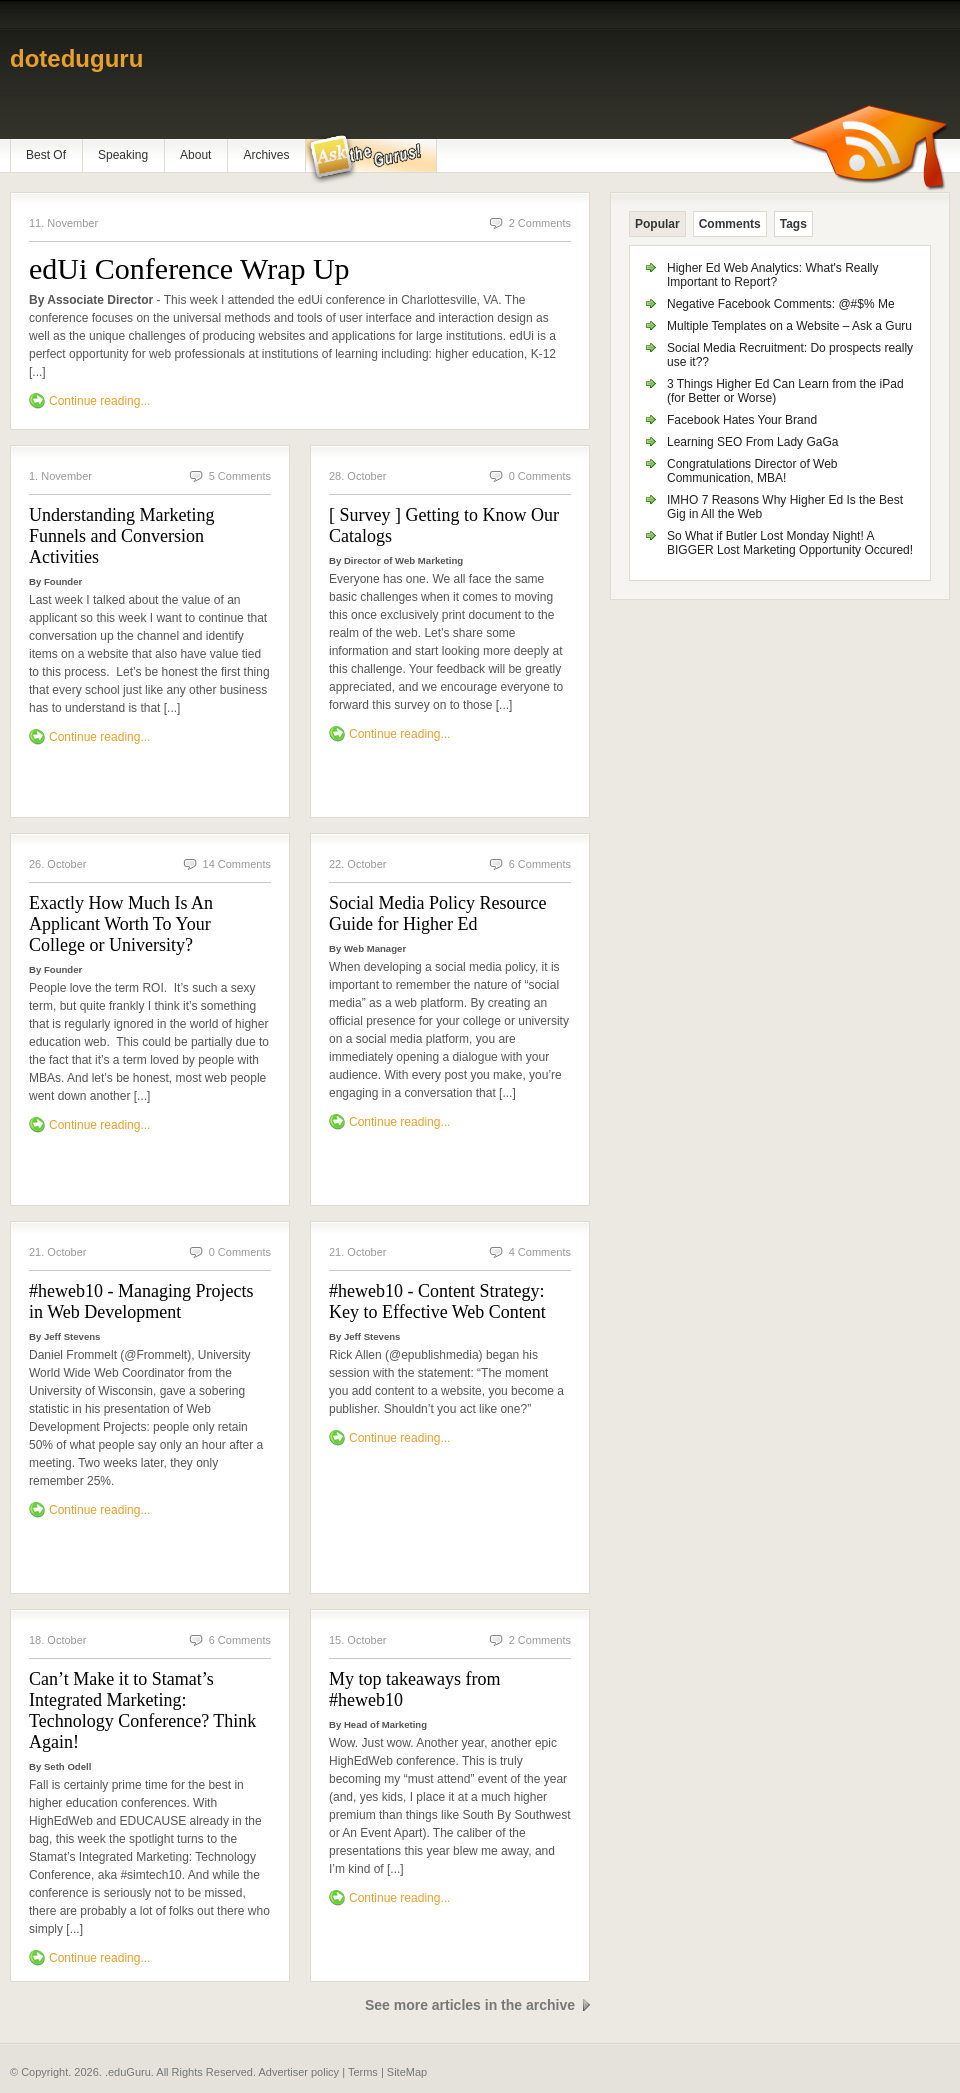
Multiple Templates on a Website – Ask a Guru (789, 326)
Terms (363, 2072)
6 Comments (540, 864)
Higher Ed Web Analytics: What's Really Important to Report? (773, 275)
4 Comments (540, 1252)
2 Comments (540, 223)
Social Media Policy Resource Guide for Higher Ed (437, 913)
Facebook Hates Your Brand (742, 420)
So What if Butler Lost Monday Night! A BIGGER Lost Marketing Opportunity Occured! (790, 543)
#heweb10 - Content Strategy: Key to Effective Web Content (437, 1301)
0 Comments (540, 476)
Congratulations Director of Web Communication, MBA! (752, 471)
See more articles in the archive (470, 2005)
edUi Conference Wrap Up (189, 268)
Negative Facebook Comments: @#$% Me (781, 304)
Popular (657, 224)
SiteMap (407, 2072)
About (195, 155)
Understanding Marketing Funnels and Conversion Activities (121, 536)
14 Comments (237, 864)
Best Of (46, 155)
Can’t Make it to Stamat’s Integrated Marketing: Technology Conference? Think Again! (142, 1710)
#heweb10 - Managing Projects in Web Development (141, 1301)
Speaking (123, 155)
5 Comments (240, 476)
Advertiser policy (298, 2072)
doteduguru (76, 58)
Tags (793, 224)
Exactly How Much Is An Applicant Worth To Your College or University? (121, 924)
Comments (730, 224)
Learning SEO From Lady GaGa (752, 442)
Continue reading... (99, 401)
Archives (266, 155)
